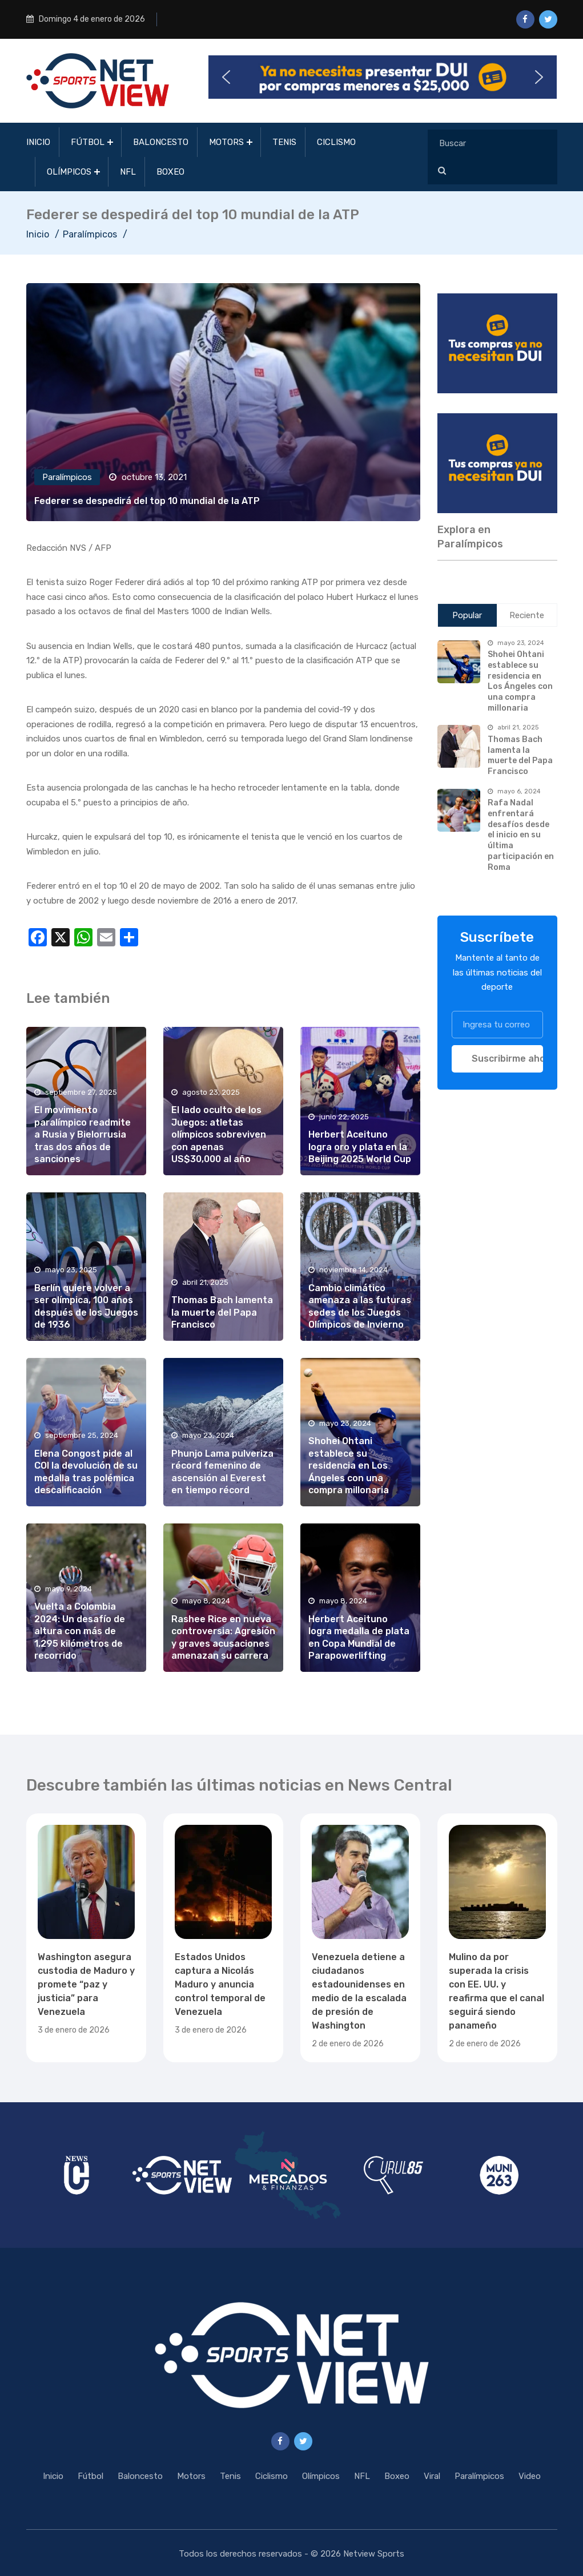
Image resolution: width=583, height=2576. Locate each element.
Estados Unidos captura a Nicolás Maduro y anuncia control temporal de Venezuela (220, 1984)
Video (529, 2476)
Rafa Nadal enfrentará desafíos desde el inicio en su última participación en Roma (521, 835)
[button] (382, 77)
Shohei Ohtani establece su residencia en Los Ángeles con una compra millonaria (348, 1465)
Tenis (284, 142)
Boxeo (170, 172)
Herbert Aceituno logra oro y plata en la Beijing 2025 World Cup (359, 1146)
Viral (432, 2476)
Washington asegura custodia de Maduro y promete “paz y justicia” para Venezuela (86, 1984)
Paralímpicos (90, 234)
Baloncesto (160, 142)
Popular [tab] (467, 615)
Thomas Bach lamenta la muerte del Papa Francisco (222, 1312)
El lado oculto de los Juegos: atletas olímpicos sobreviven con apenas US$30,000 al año (218, 1134)
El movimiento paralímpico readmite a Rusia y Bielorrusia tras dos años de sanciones (82, 1134)
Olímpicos (69, 172)
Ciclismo (336, 142)
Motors (226, 142)
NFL (128, 172)
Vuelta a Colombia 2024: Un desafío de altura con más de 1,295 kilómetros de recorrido (79, 1631)
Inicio (38, 142)
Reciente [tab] (526, 615)
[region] (497, 343)
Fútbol (87, 142)
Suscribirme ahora (507, 1058)
